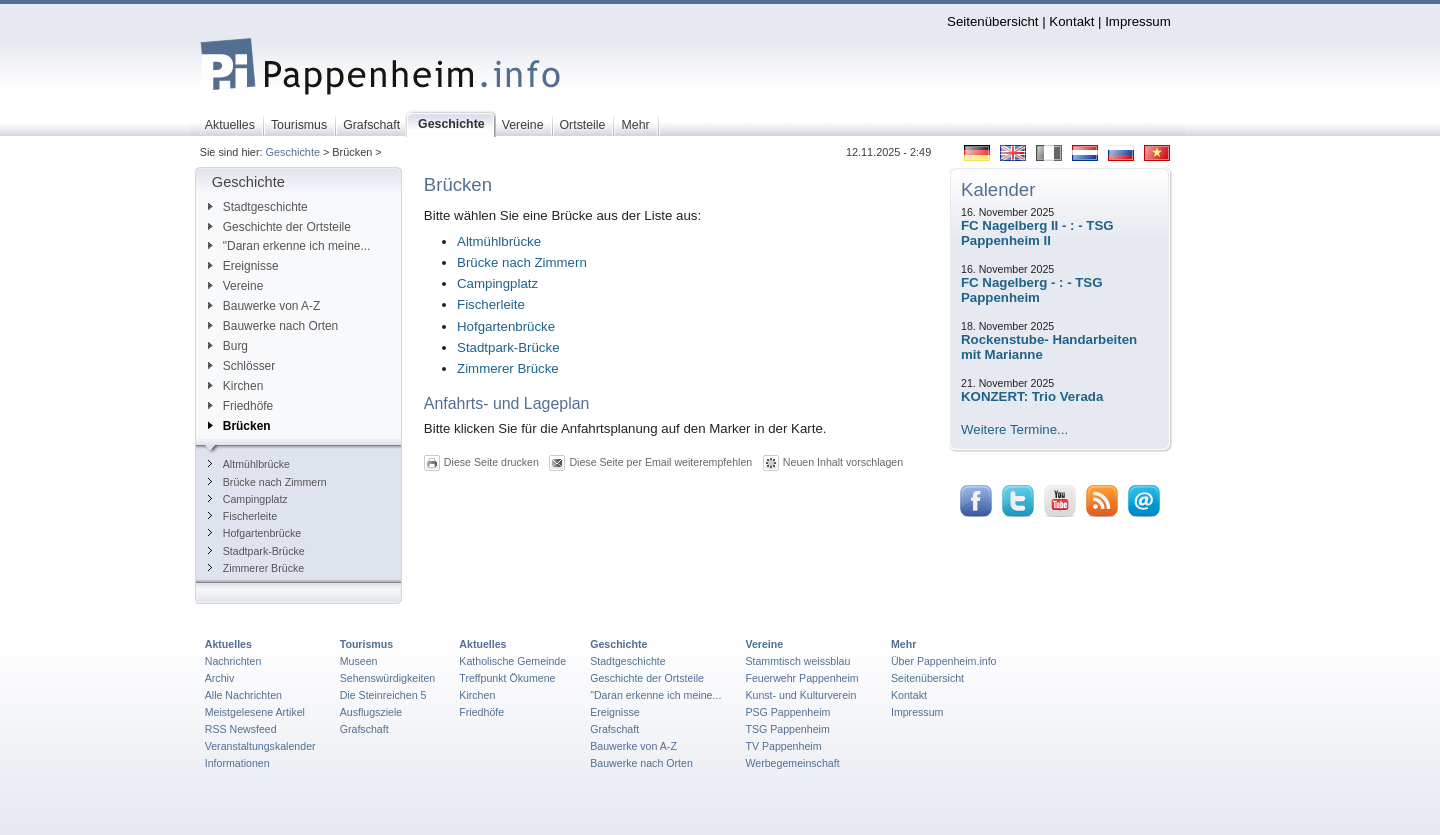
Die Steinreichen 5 (383, 695)
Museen (359, 661)
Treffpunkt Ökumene (507, 678)
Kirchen (235, 386)
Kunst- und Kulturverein (800, 695)
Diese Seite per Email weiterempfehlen (660, 461)
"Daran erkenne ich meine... (289, 246)
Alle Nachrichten (243, 695)
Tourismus (366, 644)
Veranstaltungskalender (260, 746)
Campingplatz (248, 499)
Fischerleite (242, 516)
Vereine (236, 286)
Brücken (239, 426)
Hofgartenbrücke (254, 533)
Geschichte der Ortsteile (279, 227)
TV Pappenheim (783, 746)
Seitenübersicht (992, 21)
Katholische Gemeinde (512, 661)
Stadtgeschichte (258, 207)
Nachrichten (233, 661)
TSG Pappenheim (787, 729)
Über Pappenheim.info (944, 661)
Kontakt (1071, 21)
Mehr (903, 644)
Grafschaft (364, 729)
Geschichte (293, 152)
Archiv (219, 678)
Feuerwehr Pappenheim (801, 678)
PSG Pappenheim (787, 712)
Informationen (237, 763)
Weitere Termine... (1014, 429)
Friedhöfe (240, 406)
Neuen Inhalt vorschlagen (843, 461)
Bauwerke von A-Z (264, 306)
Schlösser (241, 366)
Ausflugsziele (371, 712)
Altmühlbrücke (249, 464)
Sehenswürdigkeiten (388, 678)
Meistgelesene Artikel (255, 712)
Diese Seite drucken (491, 461)
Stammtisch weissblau (797, 661)
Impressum (1138, 21)
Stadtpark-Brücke (256, 551)
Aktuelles (228, 644)
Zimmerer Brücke (256, 568)
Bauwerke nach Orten (273, 326)
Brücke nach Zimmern (267, 482)
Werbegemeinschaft (792, 763)
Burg (228, 346)
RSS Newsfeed (241, 729)
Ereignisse (243, 266)
